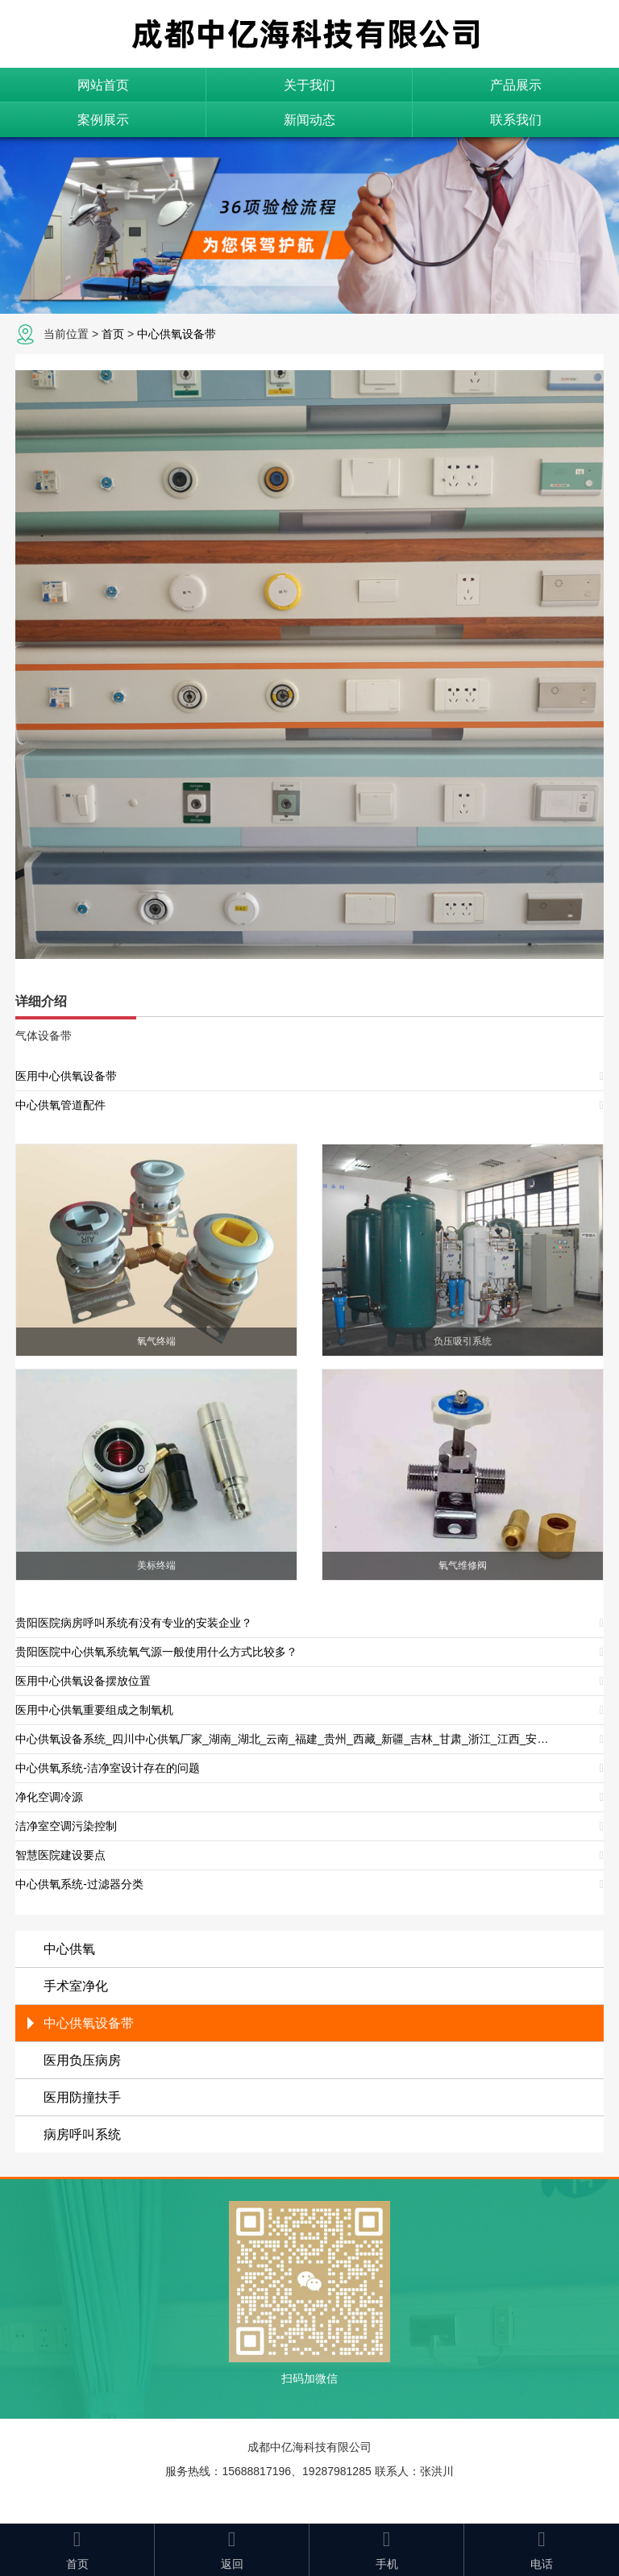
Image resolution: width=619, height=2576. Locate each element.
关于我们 (309, 85)
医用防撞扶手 (82, 2097)
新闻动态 (309, 120)
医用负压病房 (82, 2060)
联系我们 (516, 120)
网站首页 (103, 85)
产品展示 (516, 85)
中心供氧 (69, 1949)
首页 (113, 333)
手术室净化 (76, 1986)
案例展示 (103, 120)
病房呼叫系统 (82, 2134)
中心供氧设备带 (176, 333)
